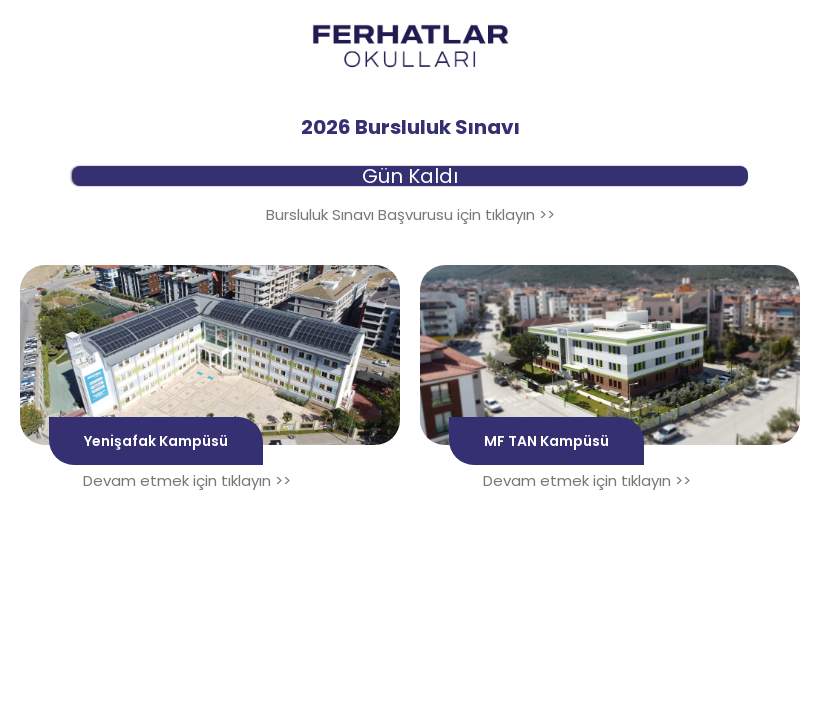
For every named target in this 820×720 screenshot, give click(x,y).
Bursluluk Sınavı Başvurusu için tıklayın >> (410, 214)
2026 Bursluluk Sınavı (410, 127)
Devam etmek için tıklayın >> (187, 480)
